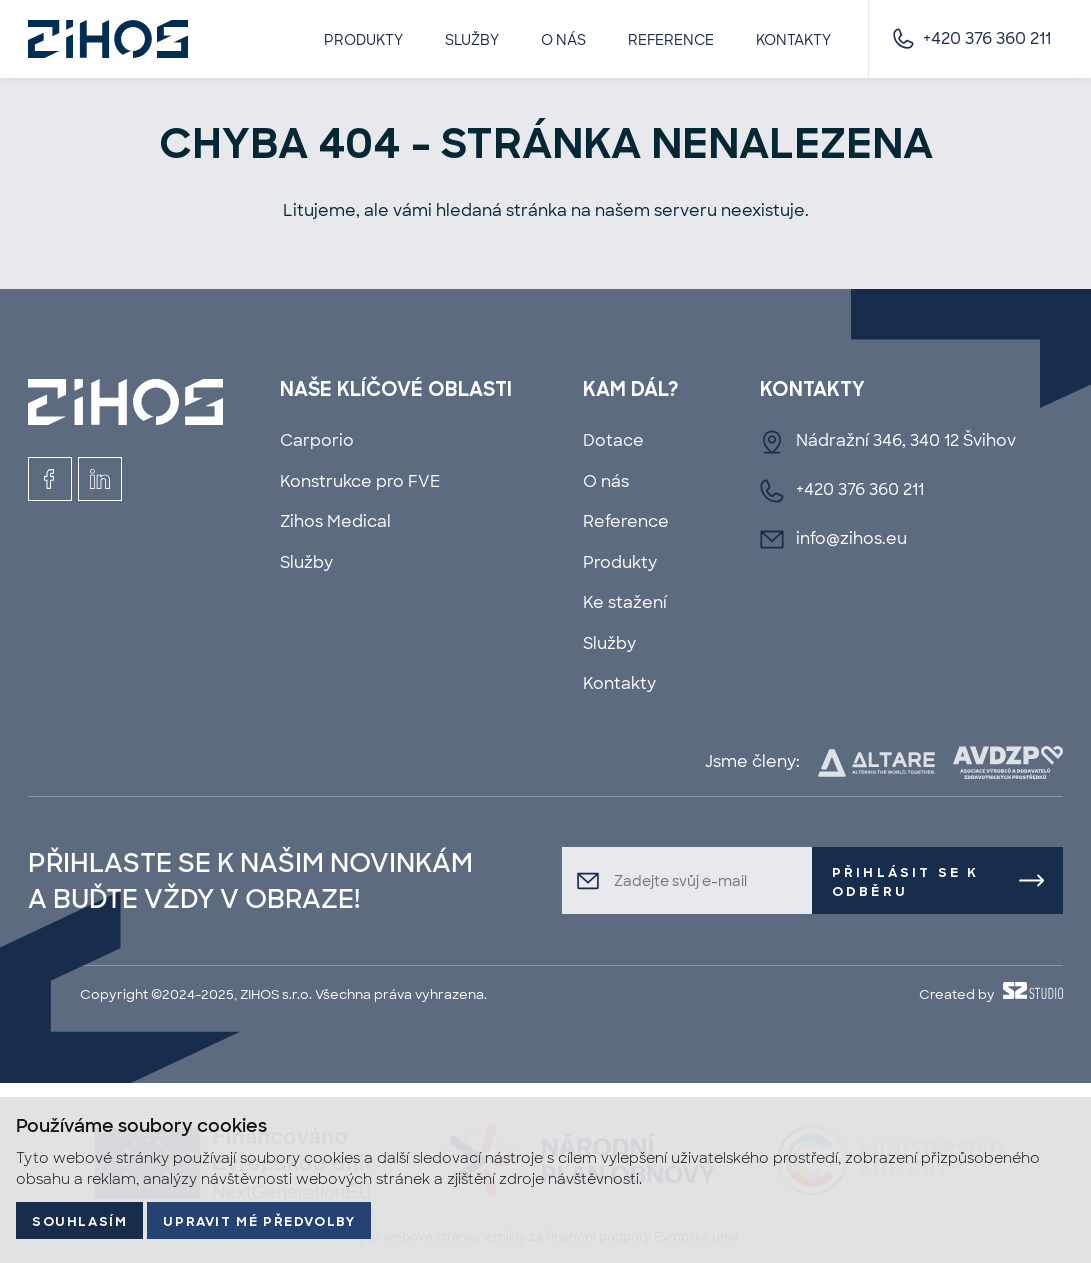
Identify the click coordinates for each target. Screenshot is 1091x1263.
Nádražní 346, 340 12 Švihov (906, 440)
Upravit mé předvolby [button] (259, 1222)
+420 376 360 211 (987, 38)
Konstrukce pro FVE (360, 481)
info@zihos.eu (851, 538)
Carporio (317, 440)
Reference (671, 40)
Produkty (363, 40)
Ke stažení (625, 602)
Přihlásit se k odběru (906, 883)
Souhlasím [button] (79, 1222)
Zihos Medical (335, 521)
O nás (563, 40)
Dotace (613, 440)
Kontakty (793, 40)
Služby (472, 40)
